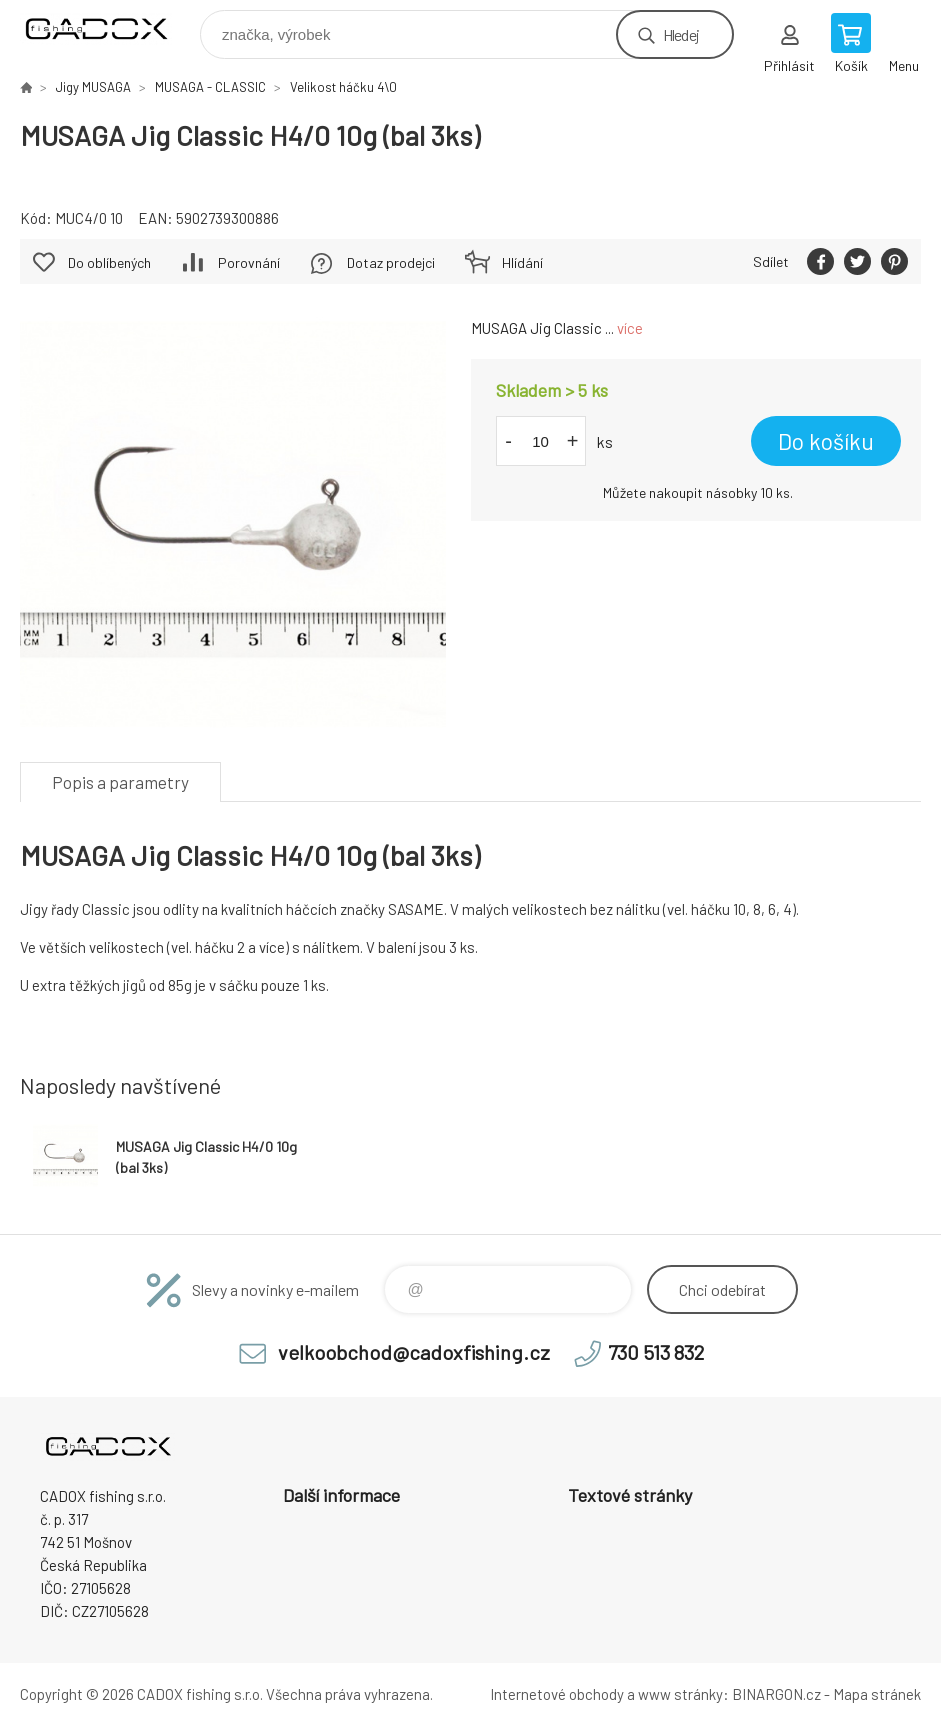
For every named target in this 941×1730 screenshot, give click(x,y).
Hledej (681, 34)
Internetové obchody (557, 1694)
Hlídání (522, 262)
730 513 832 (656, 1352)
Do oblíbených (109, 262)
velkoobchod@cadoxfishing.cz (414, 1352)
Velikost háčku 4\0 (343, 87)
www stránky (680, 1694)
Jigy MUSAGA (93, 87)
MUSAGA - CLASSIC (210, 87)
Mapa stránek (877, 1694)
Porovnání (249, 262)
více (630, 328)
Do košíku (826, 441)
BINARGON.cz (776, 1694)
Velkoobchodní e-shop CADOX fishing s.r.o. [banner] (108, 29)
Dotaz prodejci (391, 262)
